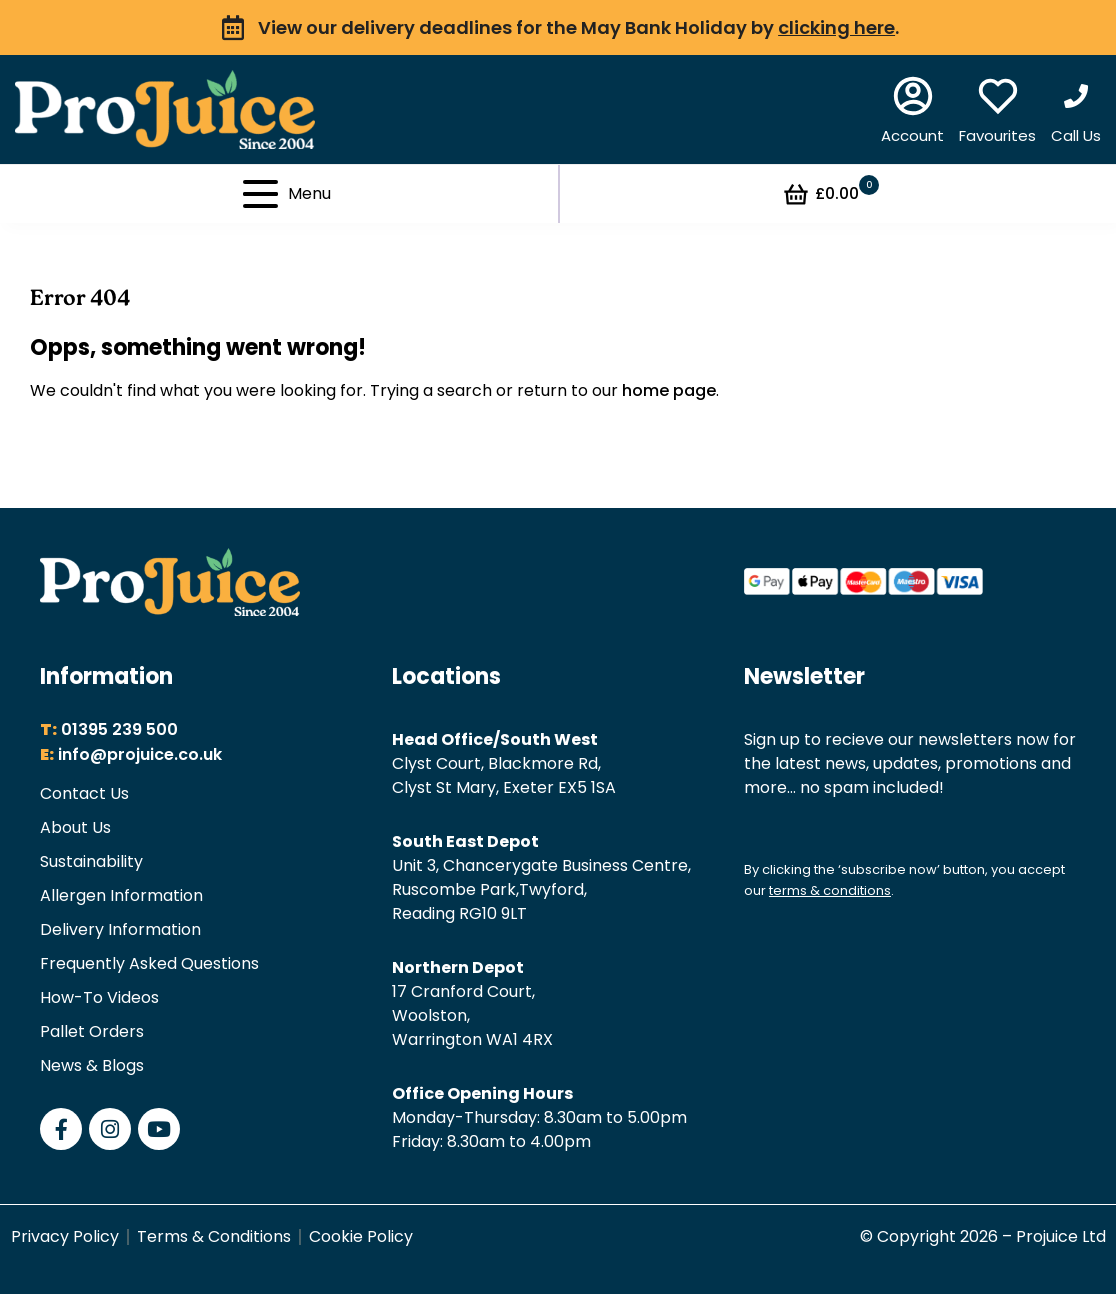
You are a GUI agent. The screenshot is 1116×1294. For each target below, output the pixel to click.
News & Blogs (92, 1065)
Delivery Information (120, 929)
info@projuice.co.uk (140, 754)
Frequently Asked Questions (149, 963)
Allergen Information (121, 895)
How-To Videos (99, 997)
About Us (75, 827)
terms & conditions (830, 890)
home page (669, 390)
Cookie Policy (361, 1236)
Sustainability (91, 861)
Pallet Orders (92, 1031)
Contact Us (84, 793)
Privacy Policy (65, 1236)
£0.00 (830, 194)
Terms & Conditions (214, 1236)
